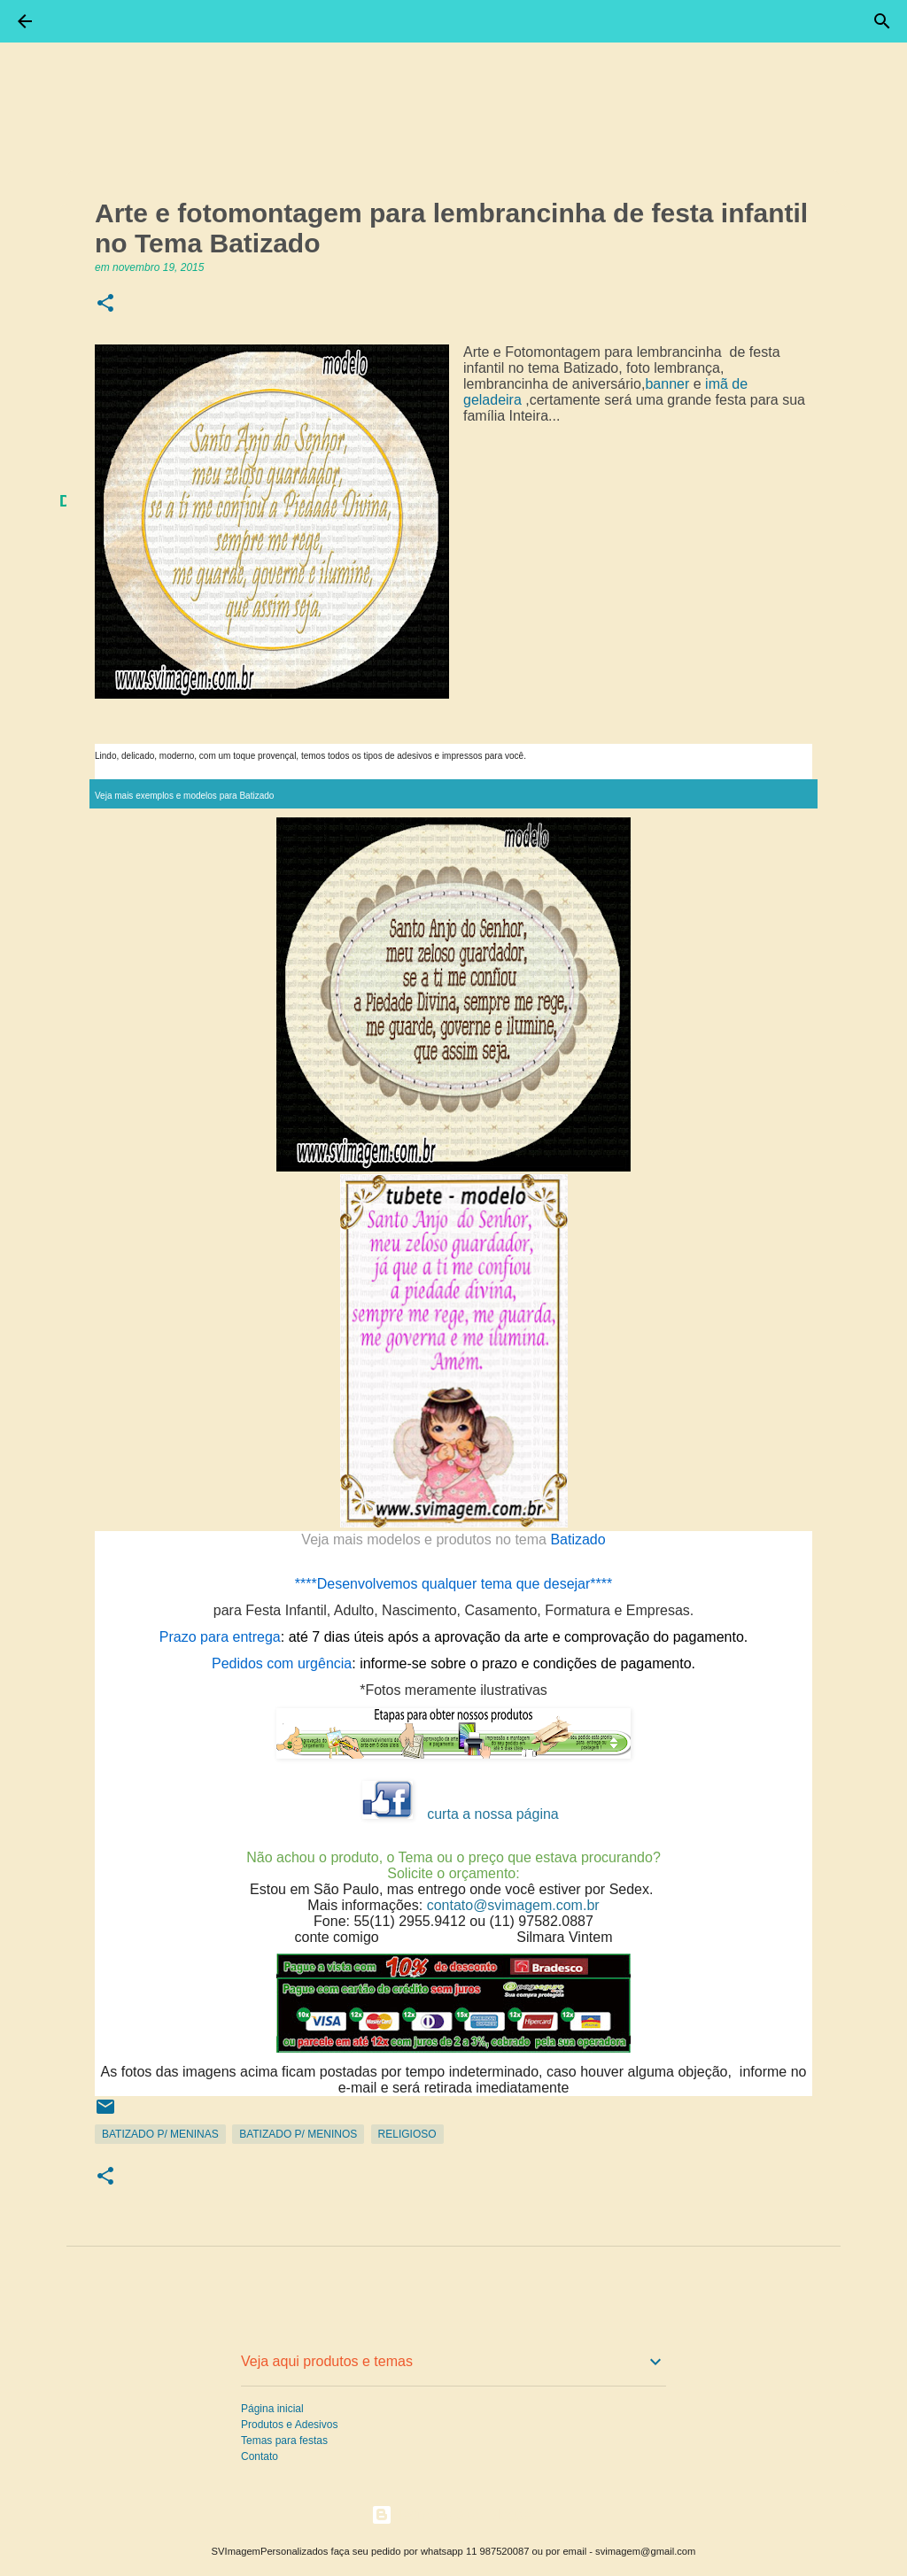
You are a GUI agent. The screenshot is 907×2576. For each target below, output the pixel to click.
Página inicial (272, 2408)
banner (667, 383)
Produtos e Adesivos (289, 2424)
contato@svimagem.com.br (513, 1905)
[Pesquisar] (882, 21)
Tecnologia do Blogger (454, 2514)
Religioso (407, 2134)
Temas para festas (284, 2440)
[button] (105, 304)
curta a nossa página (493, 1814)
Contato (259, 2456)
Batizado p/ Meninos (298, 2134)
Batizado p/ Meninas (160, 2134)
